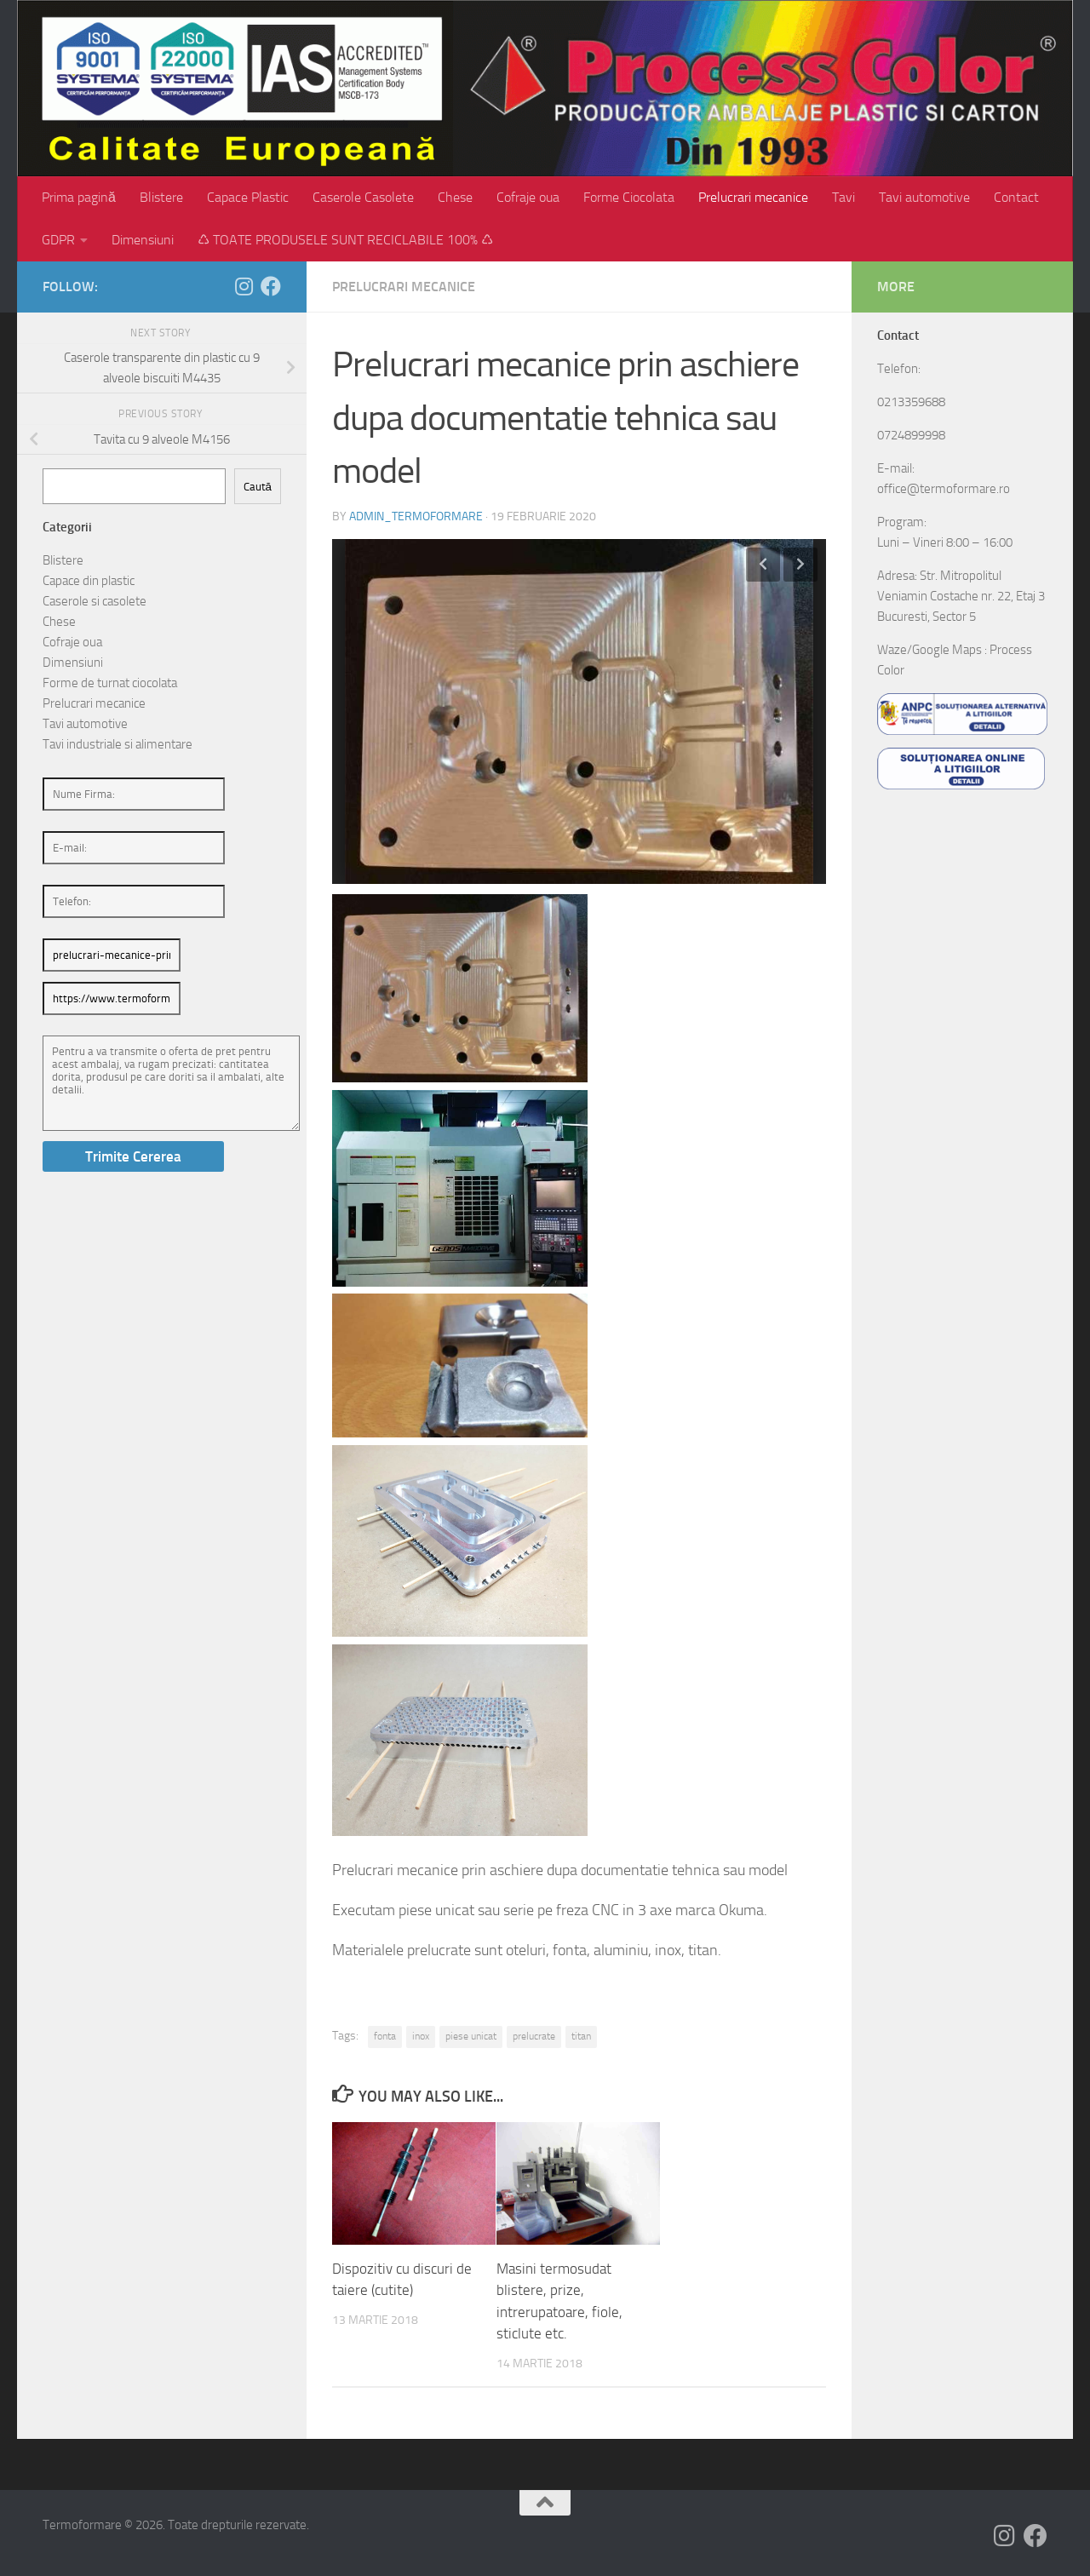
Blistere (161, 197)
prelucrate (534, 2036)
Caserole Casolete (363, 197)
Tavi (843, 197)
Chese (455, 197)
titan (581, 2036)
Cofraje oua (527, 197)
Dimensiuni (143, 240)
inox (420, 2036)
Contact (1016, 197)
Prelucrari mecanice (753, 197)
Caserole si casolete (94, 601)
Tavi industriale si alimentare (117, 744)
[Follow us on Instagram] (243, 286)
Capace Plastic (248, 197)
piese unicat (470, 2036)
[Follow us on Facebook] (271, 286)
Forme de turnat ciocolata (110, 683)
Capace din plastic (89, 580)
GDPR (58, 240)
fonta (385, 2036)
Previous (763, 565)
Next (800, 565)
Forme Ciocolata (628, 197)
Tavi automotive (924, 197)
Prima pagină (79, 197)
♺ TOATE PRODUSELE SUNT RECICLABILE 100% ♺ (345, 240)
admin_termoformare (416, 516)
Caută (258, 486)
